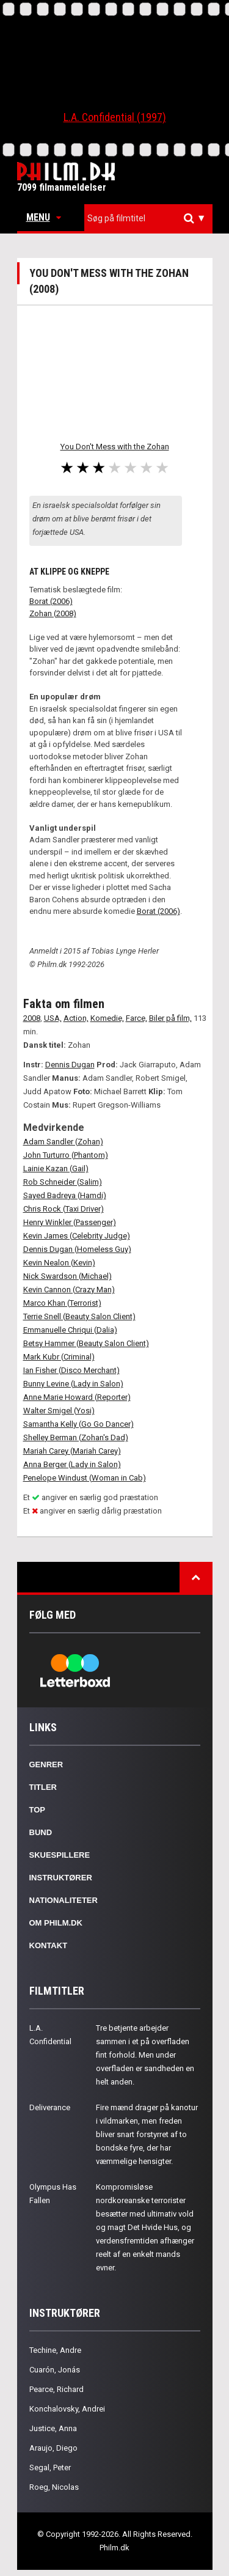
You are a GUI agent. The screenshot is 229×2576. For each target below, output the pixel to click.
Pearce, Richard (56, 2389)
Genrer (46, 1764)
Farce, (136, 1018)
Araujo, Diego (53, 2448)
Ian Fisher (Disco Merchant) (71, 1370)
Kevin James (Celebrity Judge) (76, 1235)
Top (37, 1809)
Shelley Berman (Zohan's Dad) (75, 1437)
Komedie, (107, 1018)
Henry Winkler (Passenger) (69, 1222)
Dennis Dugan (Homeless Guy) (77, 1249)
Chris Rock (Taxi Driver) (63, 1208)
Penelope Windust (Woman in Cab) (84, 1477)
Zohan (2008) (52, 613)
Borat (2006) (51, 601)
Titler (43, 1787)
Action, (76, 1018)
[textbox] (151, 218)
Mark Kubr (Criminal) (59, 1356)
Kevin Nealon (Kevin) (59, 1262)
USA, (53, 1018)
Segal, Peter (50, 2467)
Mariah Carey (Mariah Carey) (72, 1450)
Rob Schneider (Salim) (62, 1182)
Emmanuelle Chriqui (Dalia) (70, 1329)
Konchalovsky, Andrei (67, 2408)
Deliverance (49, 2107)
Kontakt (48, 1945)
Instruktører (60, 1877)
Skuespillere (59, 1855)
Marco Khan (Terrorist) (62, 1303)
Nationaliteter (63, 1900)
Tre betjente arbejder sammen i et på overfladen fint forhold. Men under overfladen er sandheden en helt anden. (145, 2054)
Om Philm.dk (55, 1922)
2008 (31, 1018)
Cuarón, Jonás (54, 2369)
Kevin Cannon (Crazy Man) (69, 1289)
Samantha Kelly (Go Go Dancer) (78, 1424)
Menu (43, 217)
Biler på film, (170, 1018)
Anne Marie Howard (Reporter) (77, 1397)
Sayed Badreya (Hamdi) (64, 1195)
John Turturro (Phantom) (65, 1155)
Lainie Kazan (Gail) (56, 1168)
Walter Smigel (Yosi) (59, 1410)
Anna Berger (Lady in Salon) (72, 1464)
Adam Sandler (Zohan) (63, 1141)
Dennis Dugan (70, 1064)
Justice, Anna (53, 2428)
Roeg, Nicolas (54, 2487)
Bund (41, 1832)
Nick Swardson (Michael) (67, 1276)
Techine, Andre (55, 2350)
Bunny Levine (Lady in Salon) (73, 1383)
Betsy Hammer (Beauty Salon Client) (86, 1343)
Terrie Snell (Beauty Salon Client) (79, 1316)
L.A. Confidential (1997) (115, 117)
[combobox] (148, 218)
